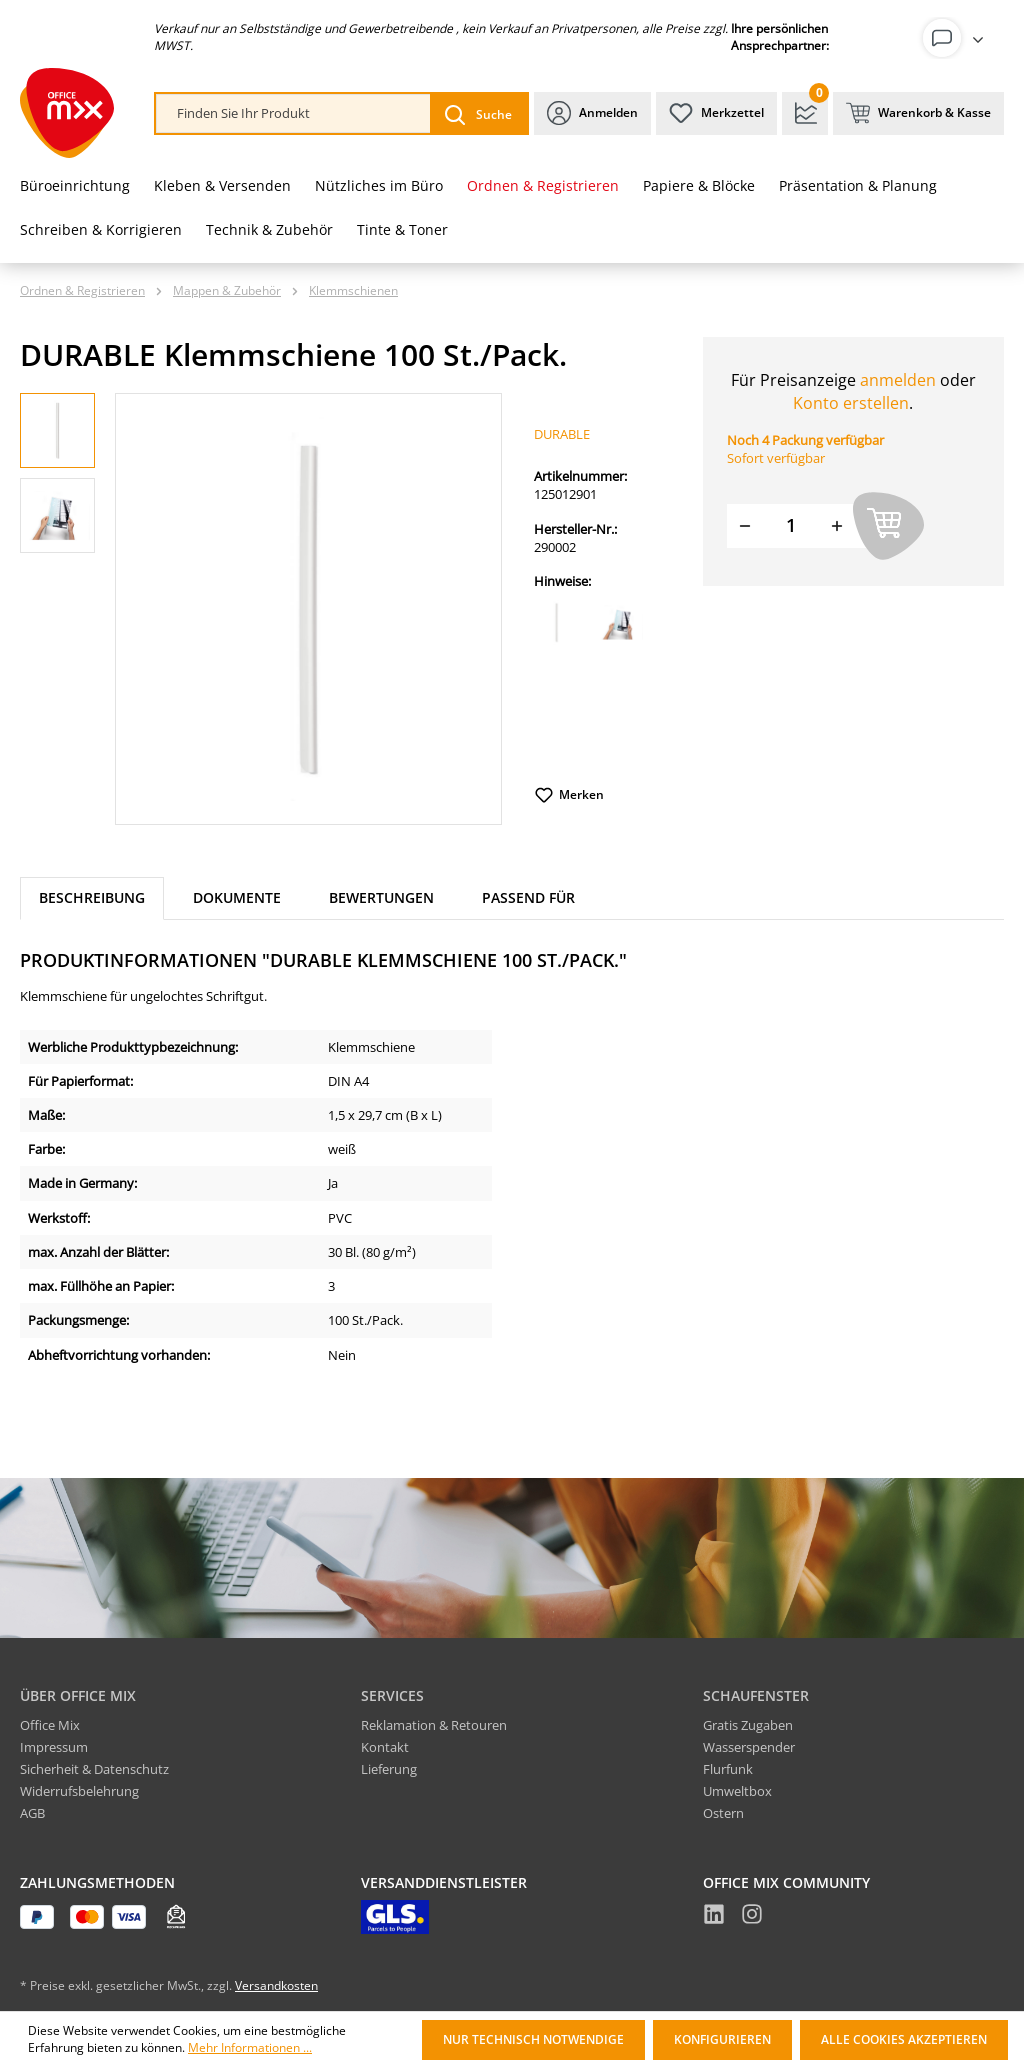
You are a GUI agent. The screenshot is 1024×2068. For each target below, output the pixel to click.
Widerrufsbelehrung (79, 1791)
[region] (261, 609)
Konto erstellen (851, 403)
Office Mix (50, 1725)
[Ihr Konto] (957, 38)
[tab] (92, 898)
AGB (32, 1813)
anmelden (898, 380)
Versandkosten (276, 1985)
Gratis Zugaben (748, 1725)
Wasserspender (749, 1747)
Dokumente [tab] (237, 897)
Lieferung (389, 1769)
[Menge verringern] (745, 525)
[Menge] (791, 525)
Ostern (723, 1813)
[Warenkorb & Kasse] (918, 113)
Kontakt (385, 1747)
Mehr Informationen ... (250, 2048)
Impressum (54, 1747)
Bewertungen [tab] (381, 897)
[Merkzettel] (716, 113)
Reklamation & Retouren (434, 1725)
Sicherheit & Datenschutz (94, 1769)
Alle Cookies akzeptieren (904, 2039)
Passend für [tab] (528, 897)
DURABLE (562, 434)
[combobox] (293, 113)
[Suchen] (478, 113)
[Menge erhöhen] (837, 525)
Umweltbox (737, 1791)
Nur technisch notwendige (533, 2039)
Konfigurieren (722, 2039)
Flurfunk (728, 1769)
